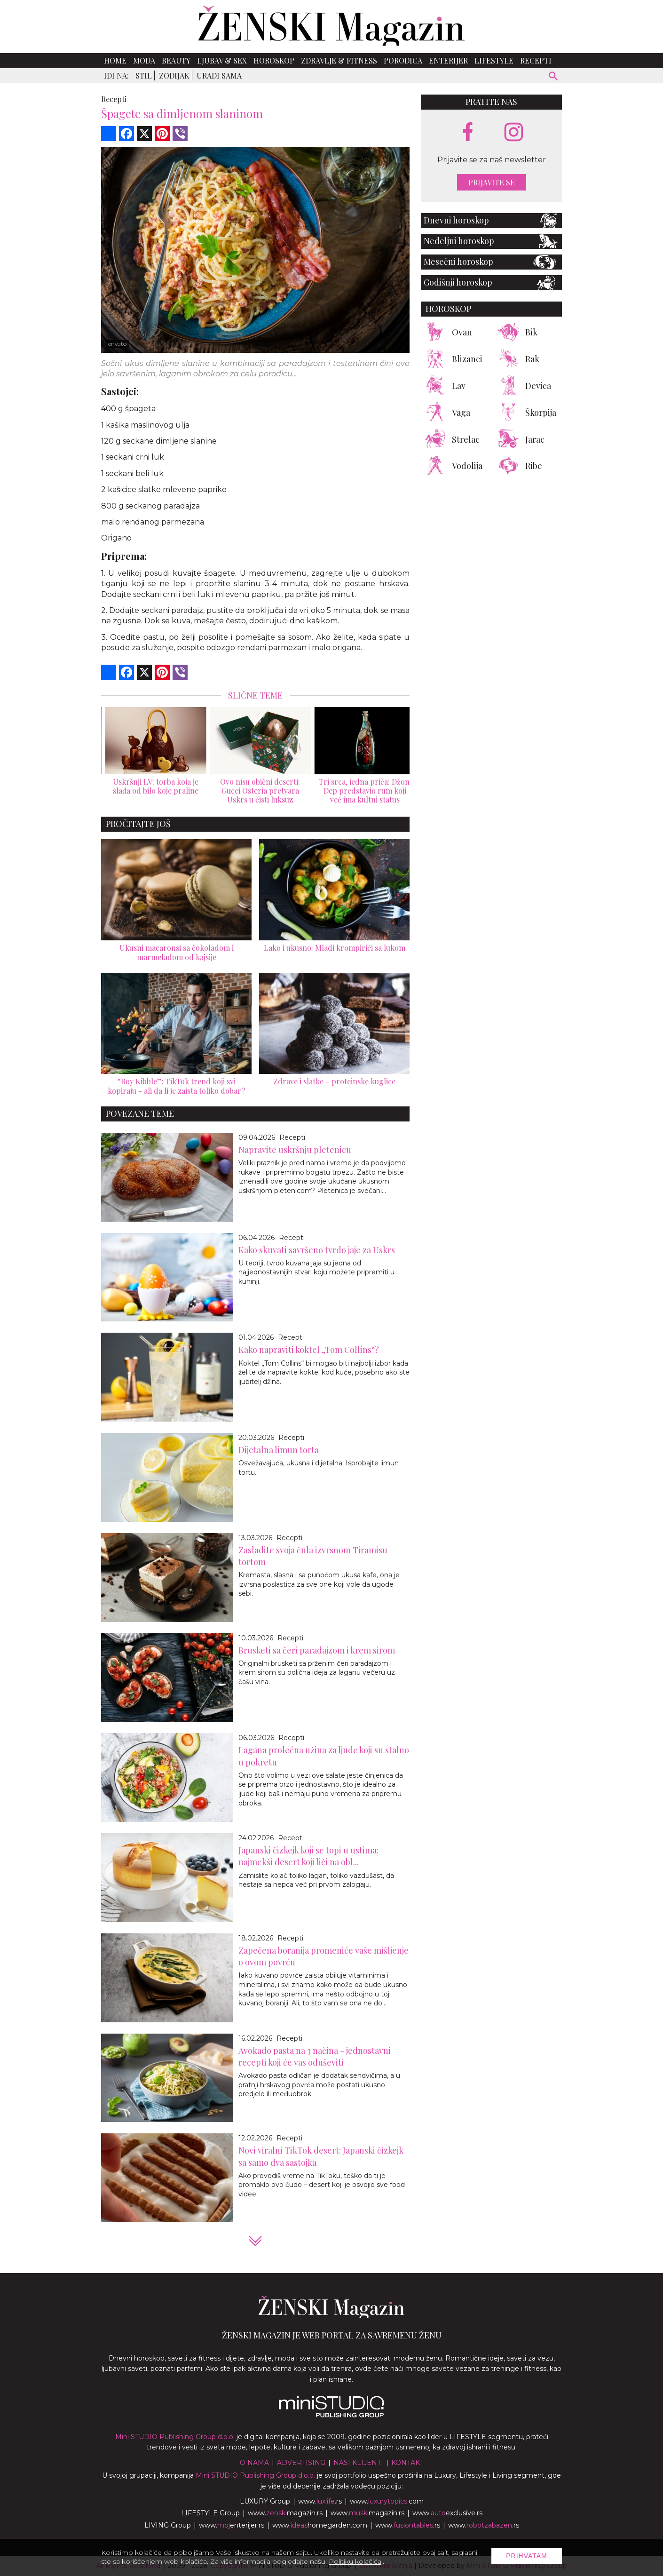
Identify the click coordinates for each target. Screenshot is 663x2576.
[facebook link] (467, 132)
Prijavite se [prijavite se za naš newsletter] (491, 182)
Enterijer (448, 60)
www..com (387, 2501)
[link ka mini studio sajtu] (331, 2415)
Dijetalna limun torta (278, 1449)
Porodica (403, 60)
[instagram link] (513, 132)
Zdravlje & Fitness (339, 60)
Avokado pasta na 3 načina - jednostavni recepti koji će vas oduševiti (314, 2056)
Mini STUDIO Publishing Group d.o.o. (175, 2437)
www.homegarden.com (319, 2525)
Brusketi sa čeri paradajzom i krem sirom (316, 1650)
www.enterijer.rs (231, 2525)
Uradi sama (219, 75)
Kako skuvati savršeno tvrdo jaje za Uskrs (316, 1250)
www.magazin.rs (285, 2513)
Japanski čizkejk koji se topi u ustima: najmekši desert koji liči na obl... (308, 1856)
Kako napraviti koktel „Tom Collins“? (308, 1349)
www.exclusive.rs (447, 2513)
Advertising (301, 2462)
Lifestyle (493, 60)
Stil (143, 75)
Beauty (176, 60)
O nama (254, 2462)
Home (115, 60)
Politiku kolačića (355, 2561)
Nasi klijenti (358, 2462)
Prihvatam (526, 2556)
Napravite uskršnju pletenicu (294, 1149)
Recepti (536, 60)
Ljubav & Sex (222, 60)
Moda (144, 60)
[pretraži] (553, 77)
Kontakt (407, 2462)
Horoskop (273, 60)
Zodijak (174, 75)
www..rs (320, 2501)
